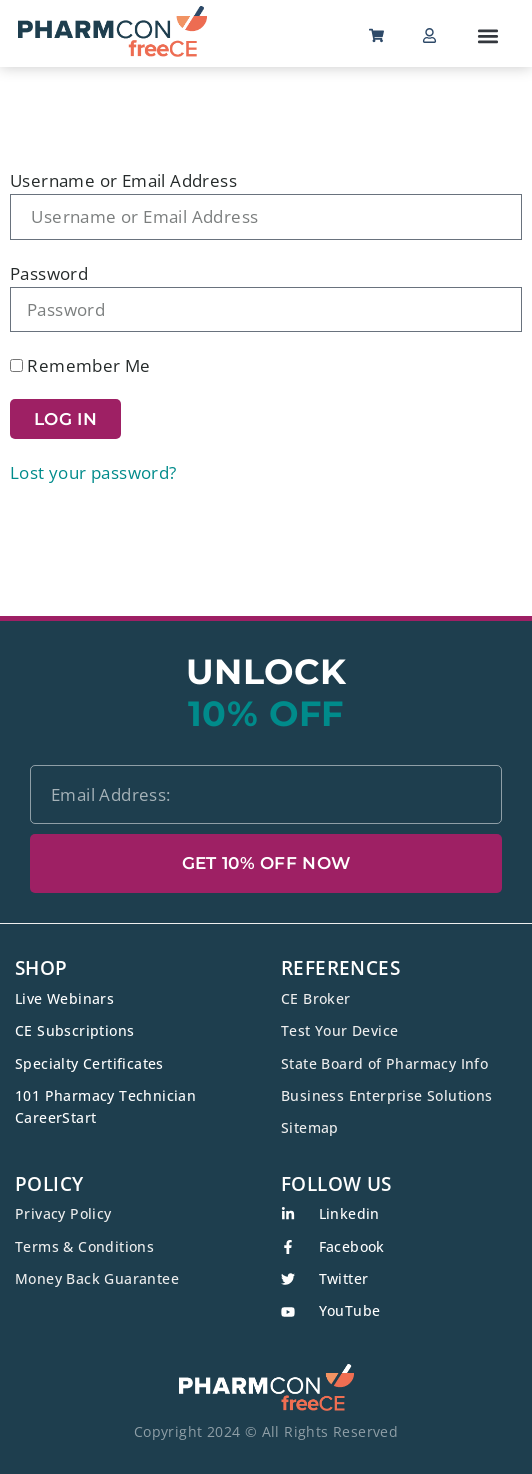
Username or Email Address (123, 180)
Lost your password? (93, 472)
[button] (487, 35)
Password (49, 273)
